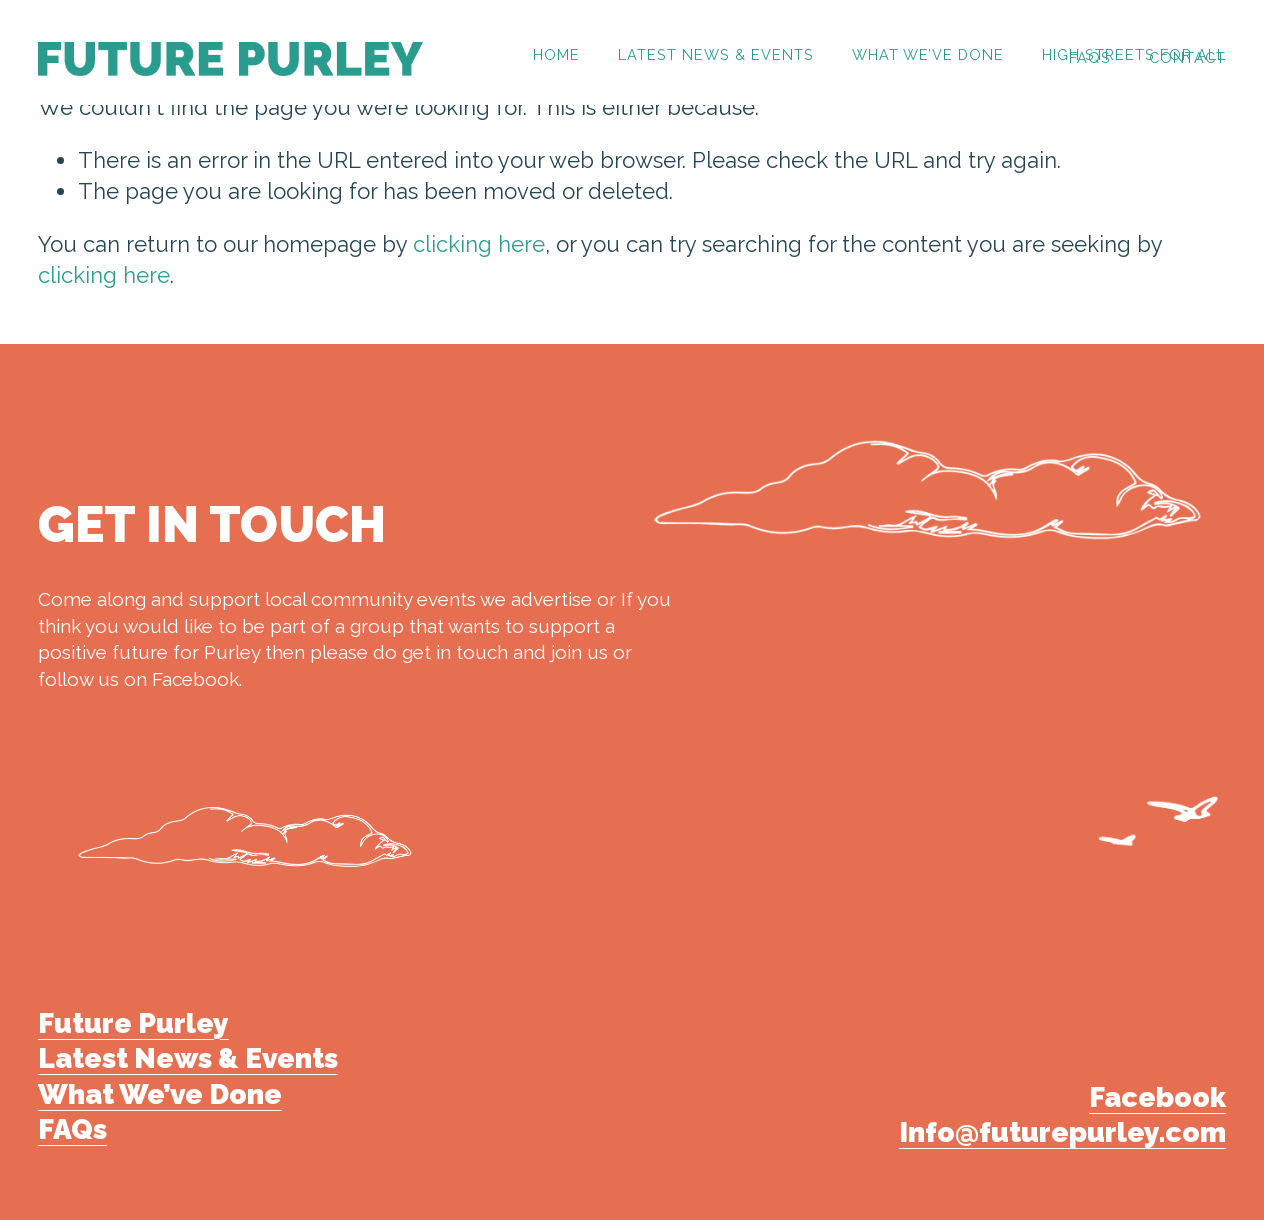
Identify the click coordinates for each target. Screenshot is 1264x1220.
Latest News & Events (716, 55)
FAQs (1090, 58)
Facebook (1157, 1097)
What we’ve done (928, 55)
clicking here (479, 244)
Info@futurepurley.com (1062, 1132)
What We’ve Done (160, 1094)
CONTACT (1187, 58)
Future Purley (133, 1023)
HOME (556, 55)
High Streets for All (1134, 55)
